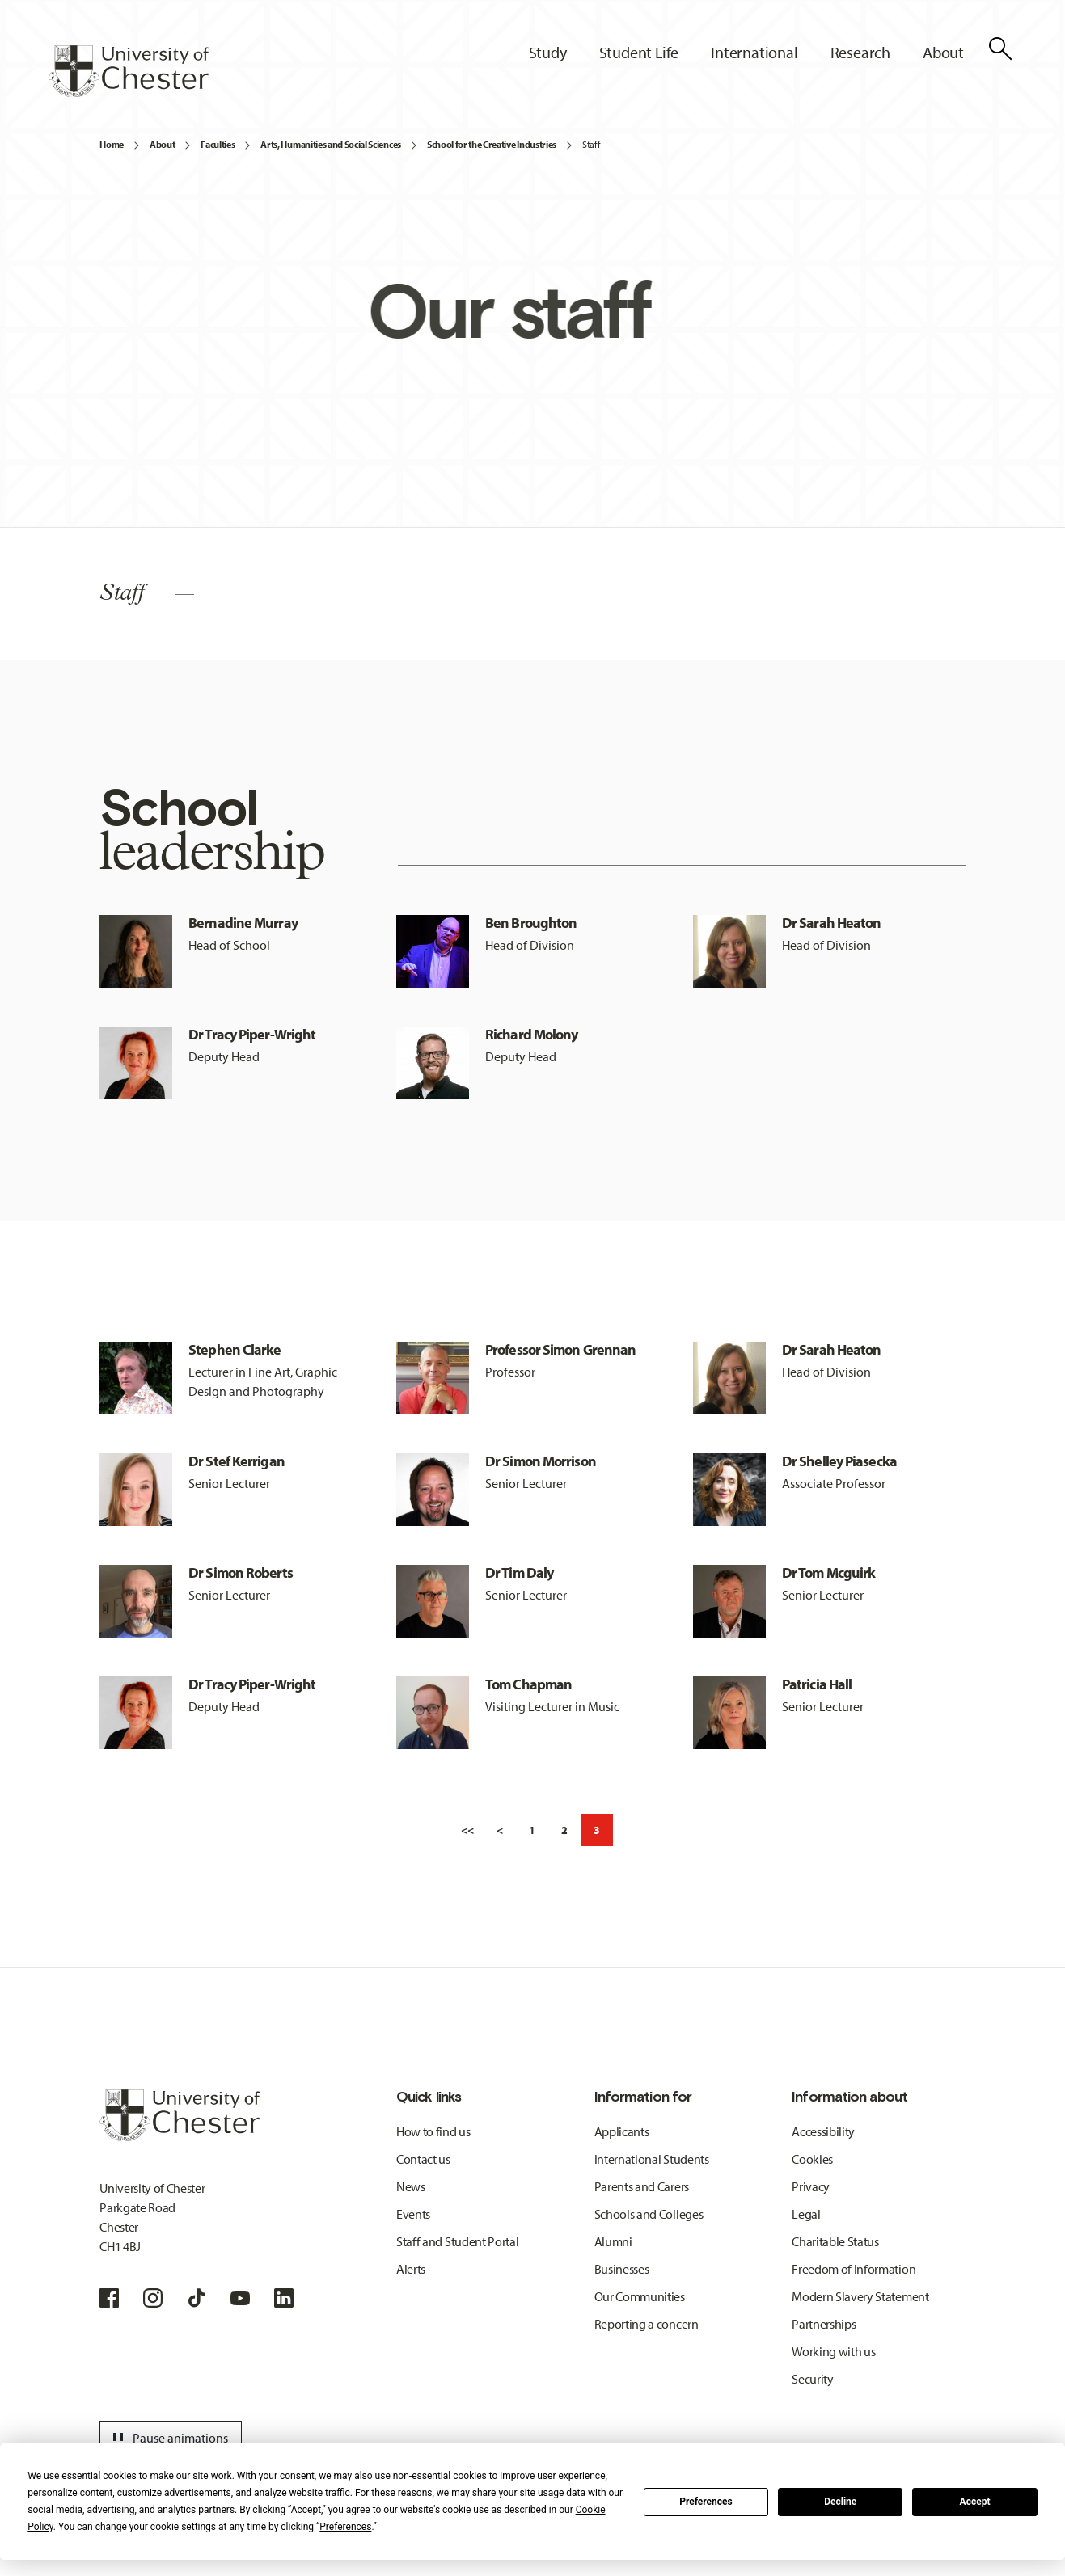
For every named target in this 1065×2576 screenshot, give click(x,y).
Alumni (613, 2241)
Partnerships (824, 2324)
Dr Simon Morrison (540, 1461)
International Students (651, 2159)
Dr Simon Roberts (240, 1572)
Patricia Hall (817, 1684)
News (410, 2186)
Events (413, 2214)
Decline (840, 2501)
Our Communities (639, 2296)
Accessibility (823, 2131)
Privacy (811, 2186)
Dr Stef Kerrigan (236, 1461)
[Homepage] (129, 71)
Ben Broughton (531, 922)
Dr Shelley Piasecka (839, 1461)
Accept (975, 2501)
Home (111, 144)
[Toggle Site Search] (1000, 48)
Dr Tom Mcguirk (828, 1572)
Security (812, 2379)
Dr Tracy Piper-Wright (251, 1034)
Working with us (833, 2351)
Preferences (706, 2501)
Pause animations (168, 2437)
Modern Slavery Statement (860, 2296)
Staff (591, 144)
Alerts (410, 2269)
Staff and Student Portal (457, 2241)
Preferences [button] (345, 2526)
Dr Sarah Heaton (831, 922)
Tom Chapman (528, 1684)
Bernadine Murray (243, 922)
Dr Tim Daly (519, 1572)
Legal (806, 2214)
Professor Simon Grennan (560, 1349)
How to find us (433, 2131)
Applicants (621, 2131)
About (162, 144)
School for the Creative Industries (491, 144)
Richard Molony (531, 1034)
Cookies (812, 2159)
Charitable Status (835, 2241)
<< (467, 1830)
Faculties (218, 144)
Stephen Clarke (234, 1349)
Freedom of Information (853, 2269)
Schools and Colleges (649, 2214)
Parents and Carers (641, 2186)
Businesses (621, 2269)
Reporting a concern (646, 2324)
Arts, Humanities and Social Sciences (330, 144)
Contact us (423, 2159)
